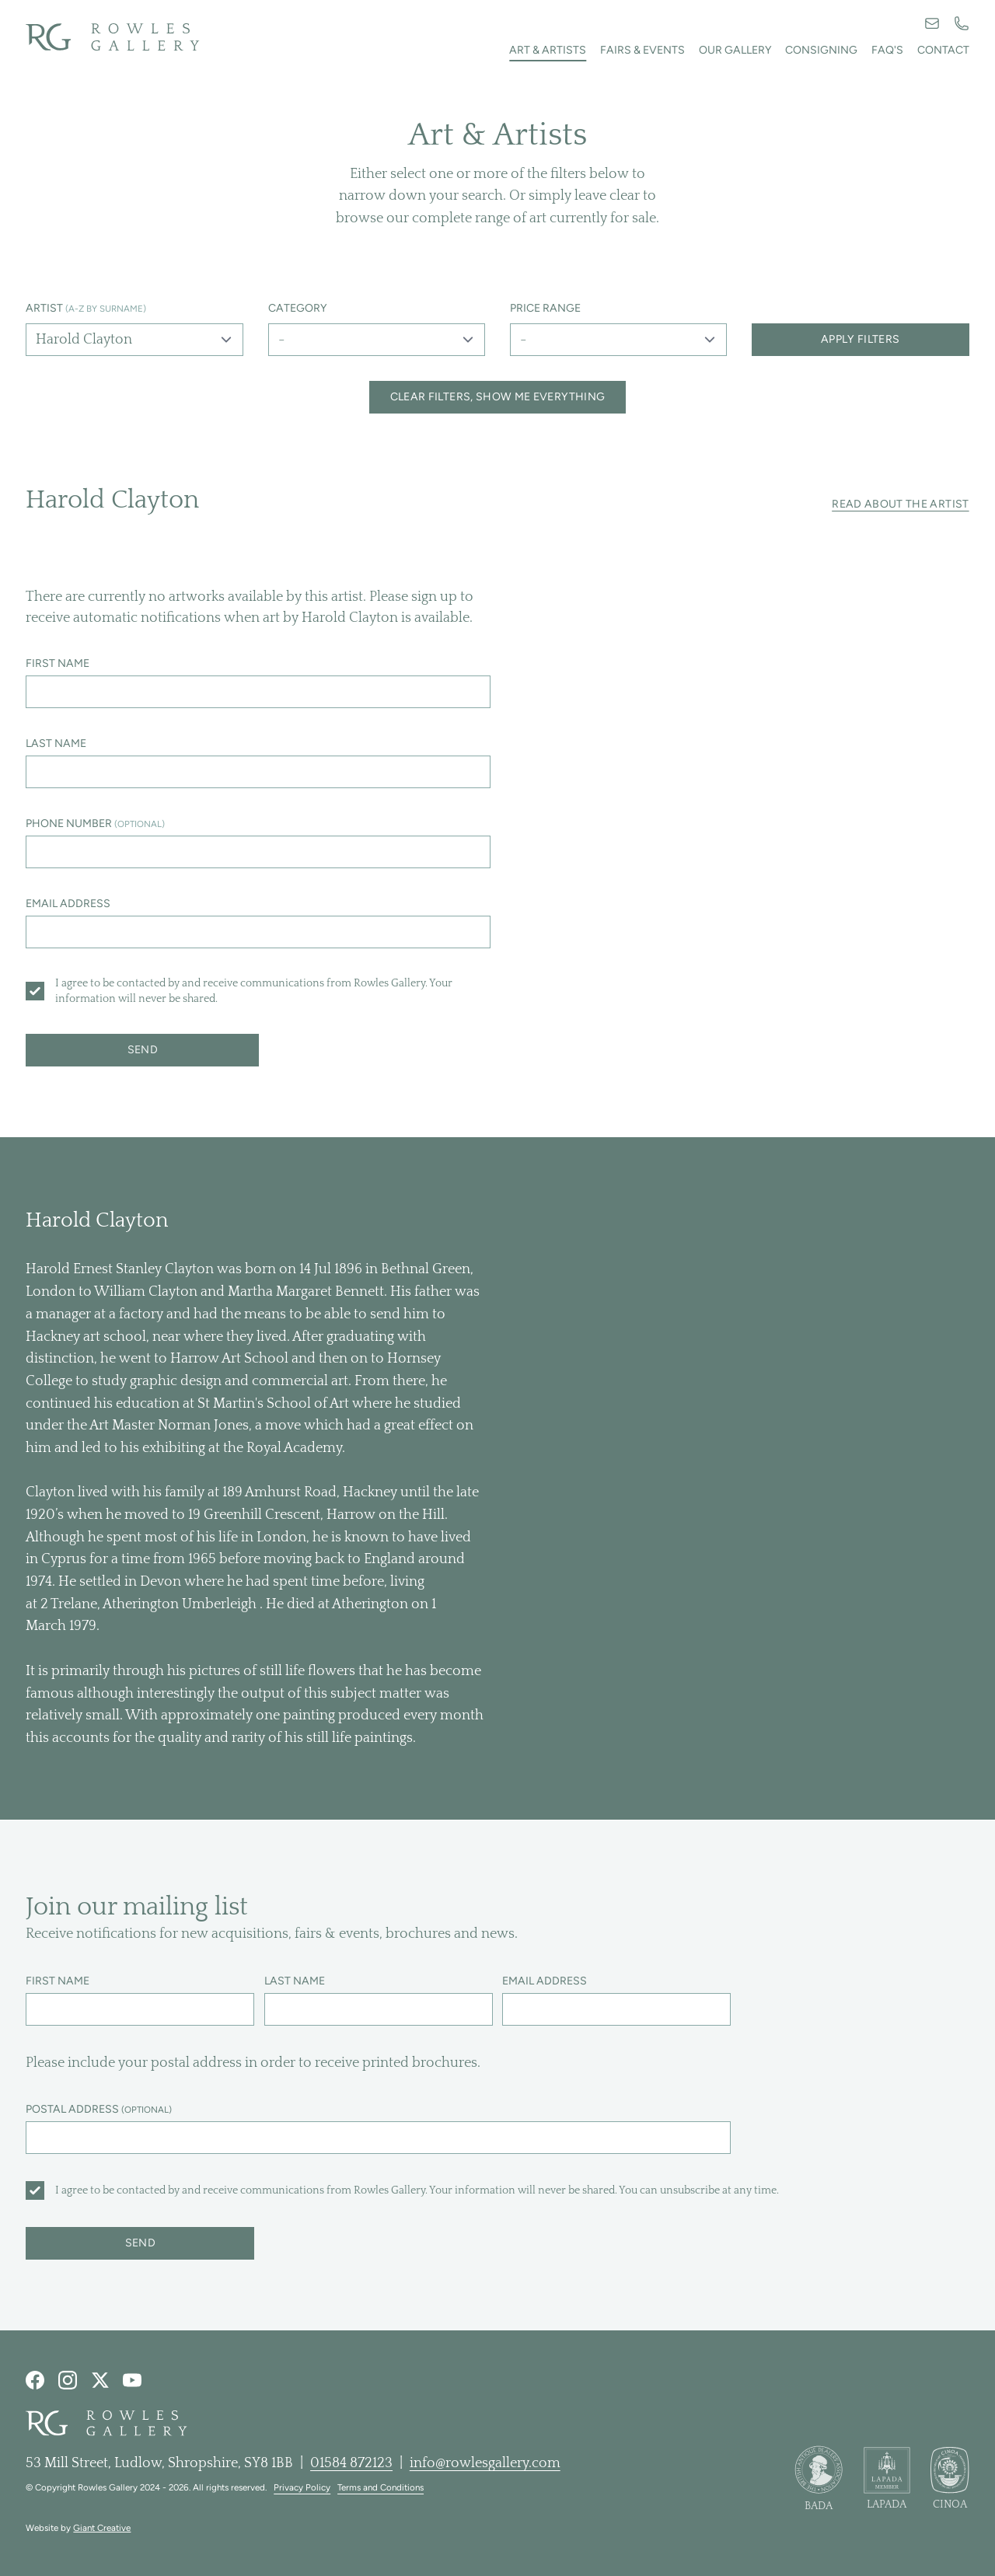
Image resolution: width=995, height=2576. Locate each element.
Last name (56, 743)
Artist (86, 308)
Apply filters (860, 339)
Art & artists (547, 50)
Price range (545, 308)
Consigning (821, 50)
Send (142, 1049)
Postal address (99, 2109)
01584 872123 (351, 2463)
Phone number (95, 823)
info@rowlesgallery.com (485, 2463)
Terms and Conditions (380, 2487)
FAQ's (887, 50)
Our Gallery (735, 50)
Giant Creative (102, 2527)
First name (57, 663)
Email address (68, 903)
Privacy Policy (302, 2487)
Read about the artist (900, 504)
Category (297, 308)
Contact (943, 50)
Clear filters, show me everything (498, 396)
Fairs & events (642, 50)
